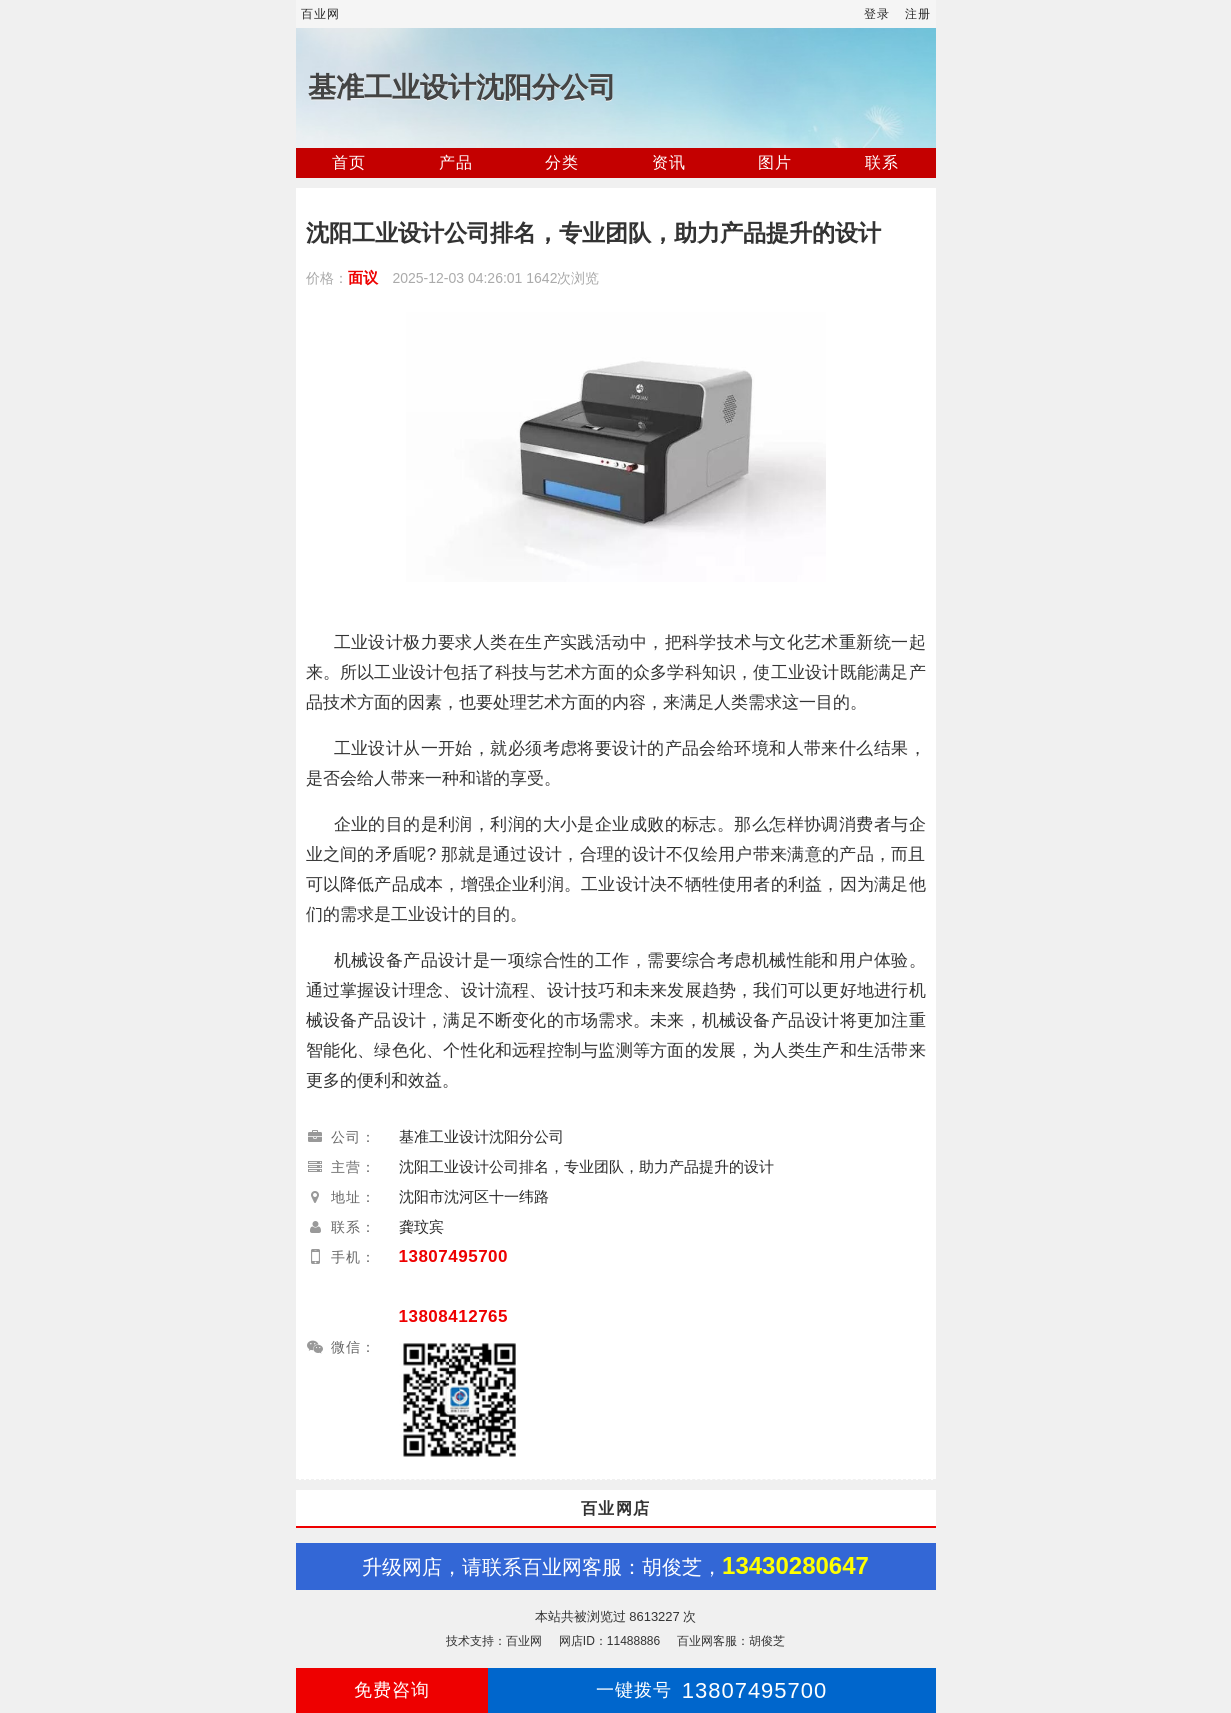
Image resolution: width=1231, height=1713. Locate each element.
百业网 (320, 14)
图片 (775, 162)
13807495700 (454, 1256)
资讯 (669, 162)
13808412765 (454, 1316)
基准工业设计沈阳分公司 (462, 87)
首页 (349, 162)
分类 (562, 162)
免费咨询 (392, 1690)
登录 (877, 14)
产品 (456, 162)
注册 (918, 14)
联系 (882, 162)
